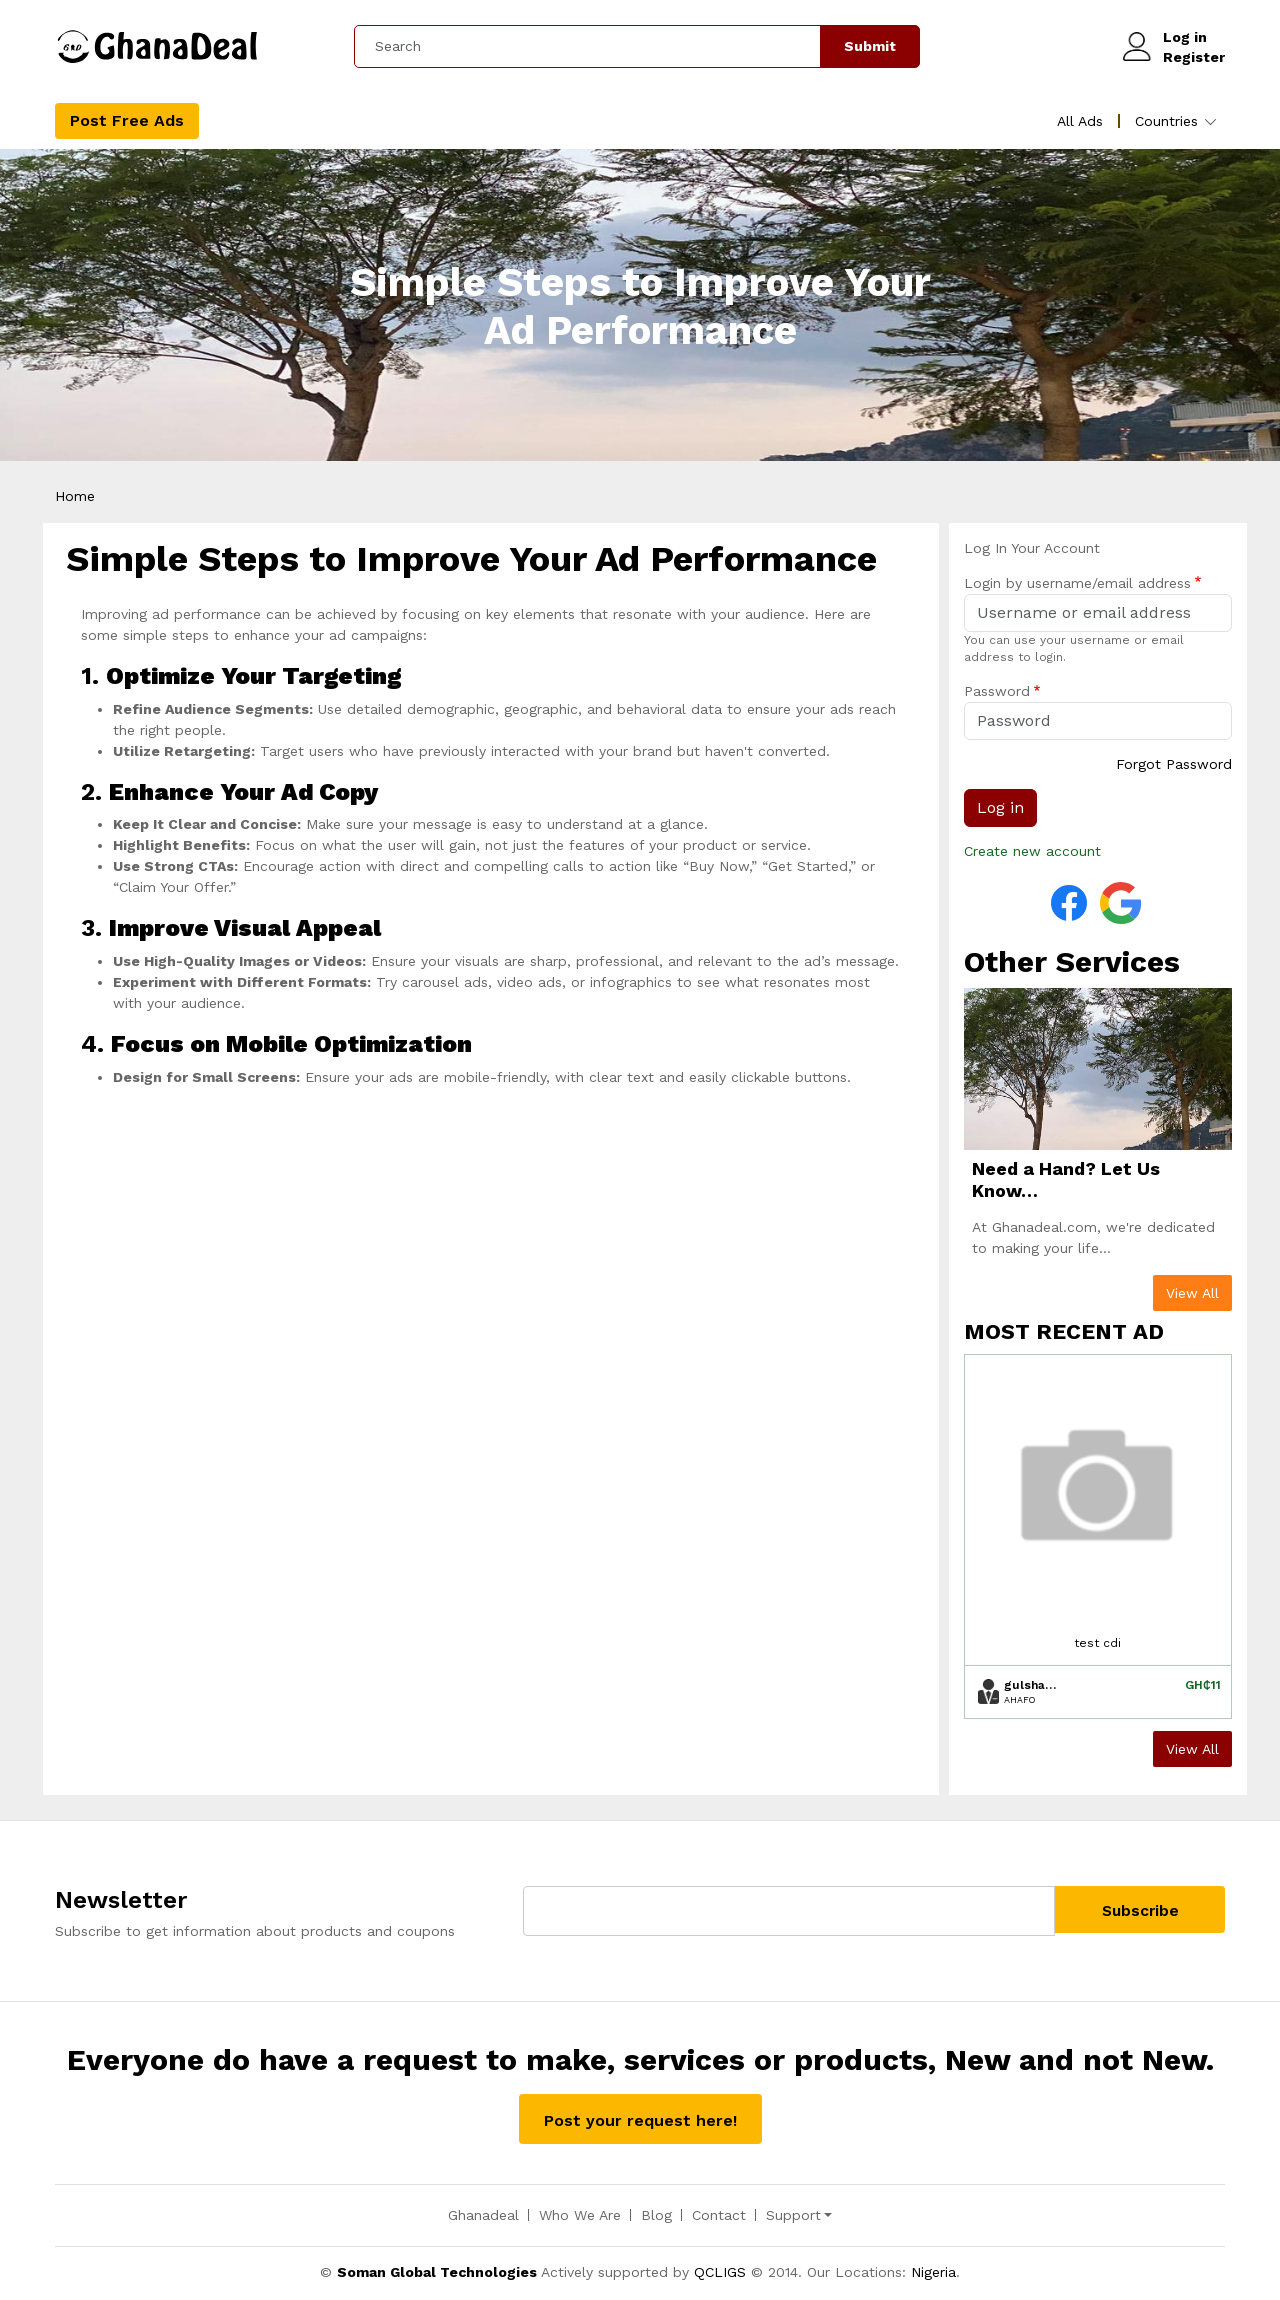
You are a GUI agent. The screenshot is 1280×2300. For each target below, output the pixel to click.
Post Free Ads (127, 122)
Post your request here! (640, 2122)
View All (1192, 1295)
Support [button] (793, 2217)
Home (75, 498)
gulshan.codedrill (1030, 1687)
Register (1194, 58)
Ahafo (1019, 1702)
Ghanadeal (483, 2217)
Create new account (1032, 853)
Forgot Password (1174, 766)
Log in (1185, 38)
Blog (656, 2217)
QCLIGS (720, 2274)
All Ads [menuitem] (1080, 123)
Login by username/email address (1077, 585)
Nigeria (933, 2274)
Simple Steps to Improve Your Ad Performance (640, 308)
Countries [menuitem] (1166, 123)
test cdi (1097, 1645)
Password (997, 693)
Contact (719, 2217)
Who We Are (580, 2217)
